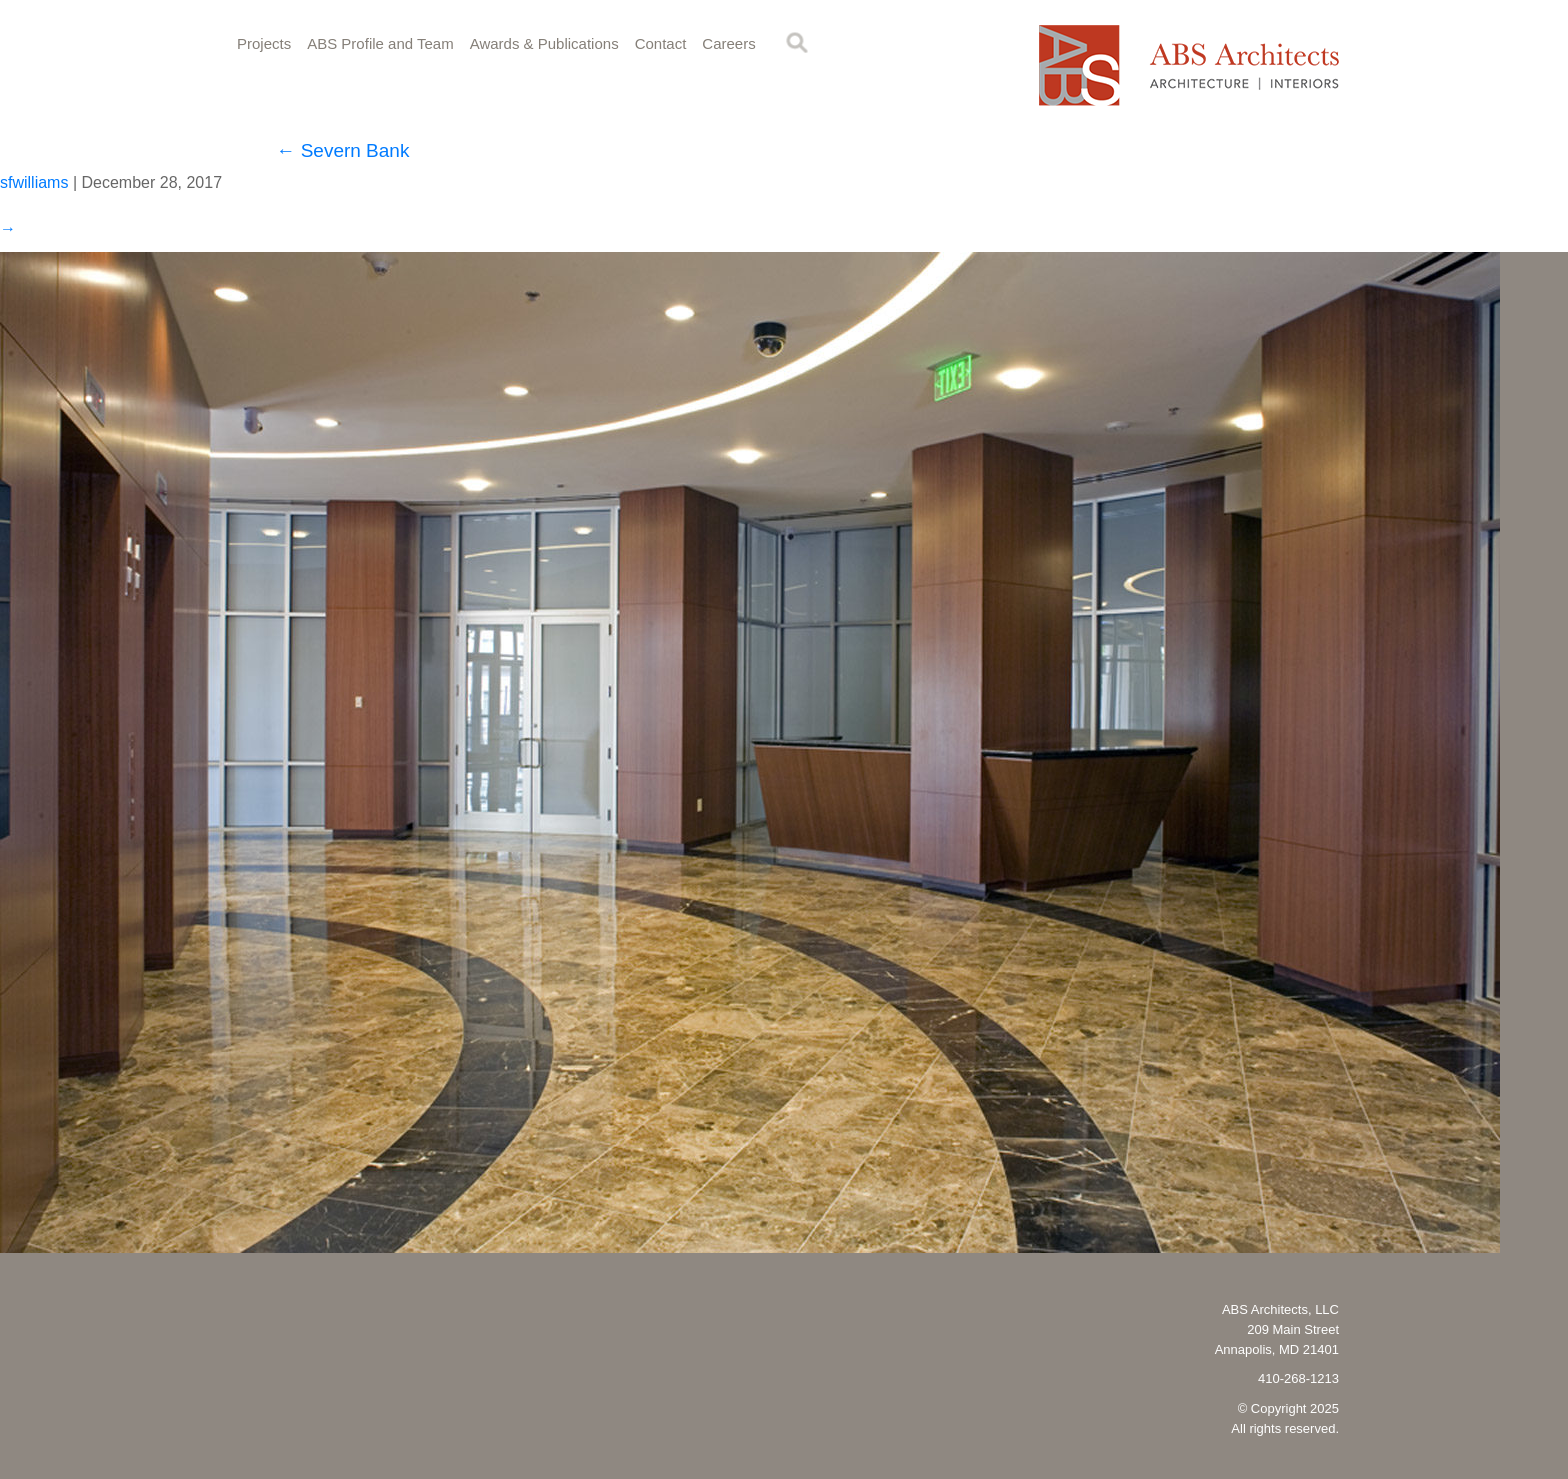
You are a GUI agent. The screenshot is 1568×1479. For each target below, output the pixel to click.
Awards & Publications (544, 43)
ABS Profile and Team (380, 43)
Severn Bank (342, 150)
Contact (661, 43)
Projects (264, 43)
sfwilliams (34, 182)
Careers (728, 43)
